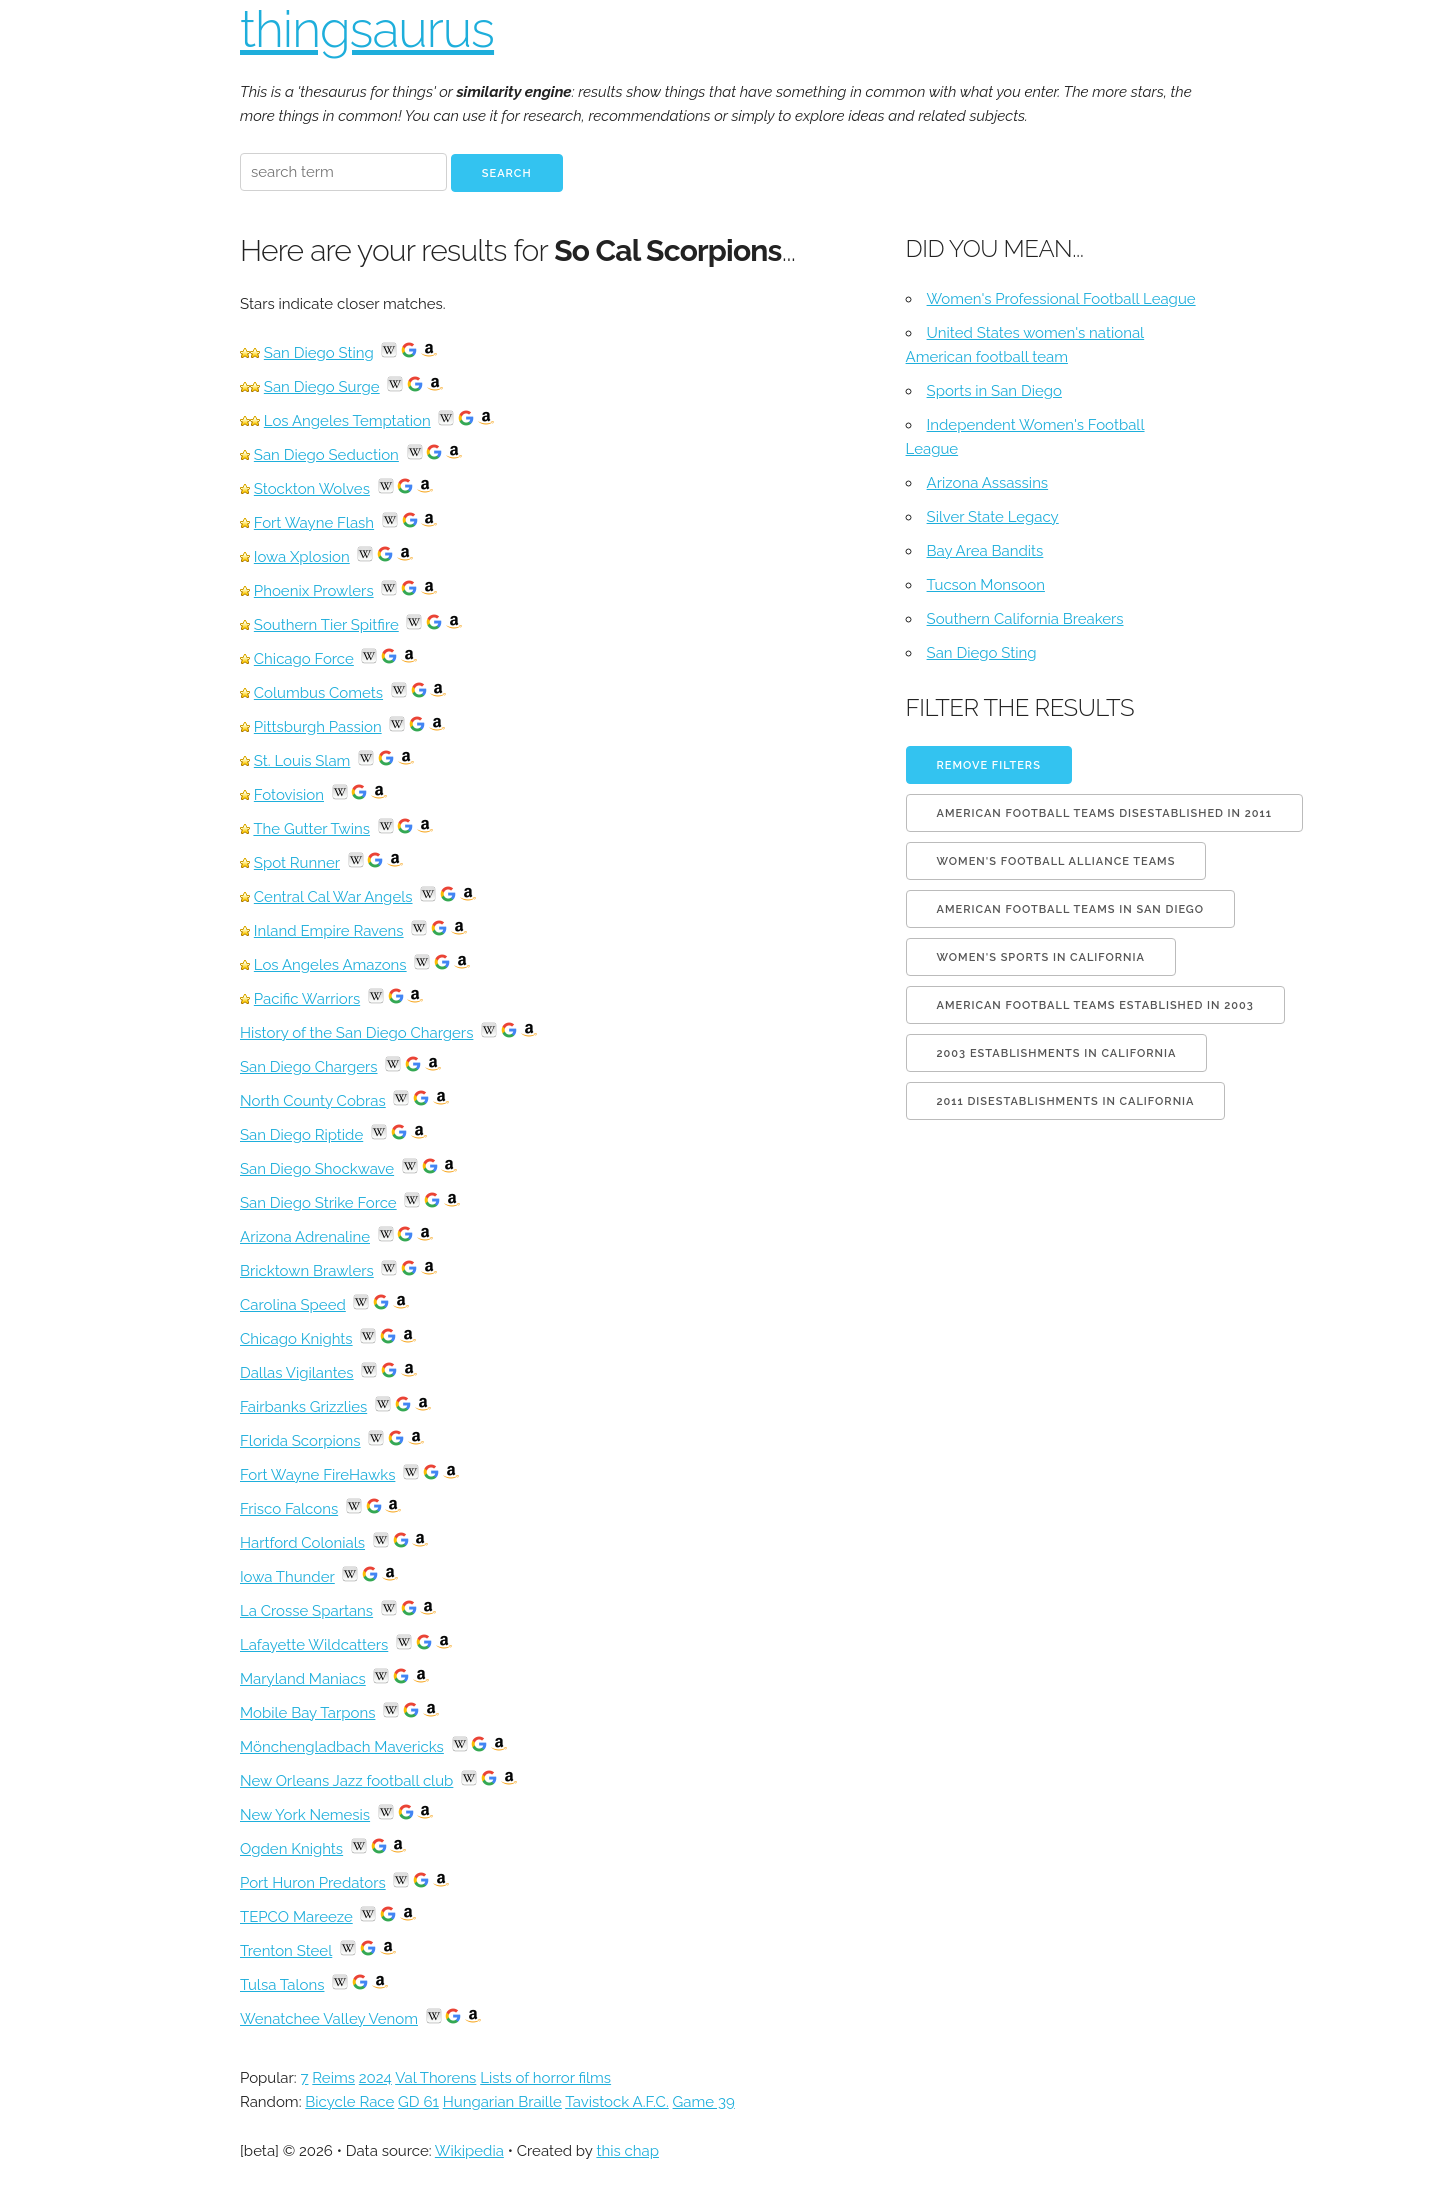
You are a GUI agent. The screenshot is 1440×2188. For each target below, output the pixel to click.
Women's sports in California (1041, 957)
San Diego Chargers (309, 1067)
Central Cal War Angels (333, 897)
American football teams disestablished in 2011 (1104, 813)
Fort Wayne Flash (314, 523)
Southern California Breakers (1025, 619)
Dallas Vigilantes (297, 1373)
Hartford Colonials (302, 1543)
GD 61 (418, 2102)
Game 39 (704, 2102)
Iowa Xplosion (302, 557)
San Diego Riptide (301, 1135)
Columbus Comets (318, 693)
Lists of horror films (545, 2078)
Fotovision (289, 795)
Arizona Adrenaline (305, 1237)
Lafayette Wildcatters (314, 1645)
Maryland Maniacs (303, 1679)
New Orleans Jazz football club (346, 1781)
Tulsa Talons (282, 1985)
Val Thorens (435, 2078)
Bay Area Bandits (985, 551)
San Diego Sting (319, 353)
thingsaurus (367, 29)
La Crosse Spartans (306, 1611)
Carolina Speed (293, 1305)
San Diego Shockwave (317, 1169)
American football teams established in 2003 (1095, 1005)
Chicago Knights (296, 1339)
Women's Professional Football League (1061, 299)
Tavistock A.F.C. (617, 2102)
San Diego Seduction (326, 455)
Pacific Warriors (307, 999)
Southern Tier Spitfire (326, 625)
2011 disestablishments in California (1066, 1101)
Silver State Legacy (993, 517)
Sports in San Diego (994, 391)
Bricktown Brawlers (307, 1271)
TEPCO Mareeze (296, 1917)
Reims (333, 2078)
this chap (627, 2151)
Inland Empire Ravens (329, 931)
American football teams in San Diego (1070, 909)
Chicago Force (304, 659)
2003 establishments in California (1057, 1053)
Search (507, 173)
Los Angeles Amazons (330, 965)
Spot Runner (297, 863)
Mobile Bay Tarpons (307, 1713)
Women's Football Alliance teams (1056, 861)
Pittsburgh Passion (318, 727)
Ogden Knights (291, 1849)
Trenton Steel (286, 1951)
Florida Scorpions (300, 1441)
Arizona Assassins (988, 483)
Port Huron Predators (313, 1883)
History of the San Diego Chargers (356, 1033)
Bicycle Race (349, 2102)
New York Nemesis (305, 1815)
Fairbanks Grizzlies (303, 1407)
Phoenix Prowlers (314, 591)
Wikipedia (469, 2151)
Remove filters (989, 765)
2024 (375, 2078)
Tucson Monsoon (986, 585)
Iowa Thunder (287, 1577)
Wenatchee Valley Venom (329, 2019)
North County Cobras (313, 1101)
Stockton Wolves (312, 489)
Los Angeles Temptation (347, 421)
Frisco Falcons (289, 1509)
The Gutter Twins (311, 829)
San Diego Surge (322, 387)
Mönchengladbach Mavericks (342, 1747)
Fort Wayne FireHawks (317, 1475)
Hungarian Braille (502, 2102)
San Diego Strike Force (318, 1203)
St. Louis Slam (302, 761)
